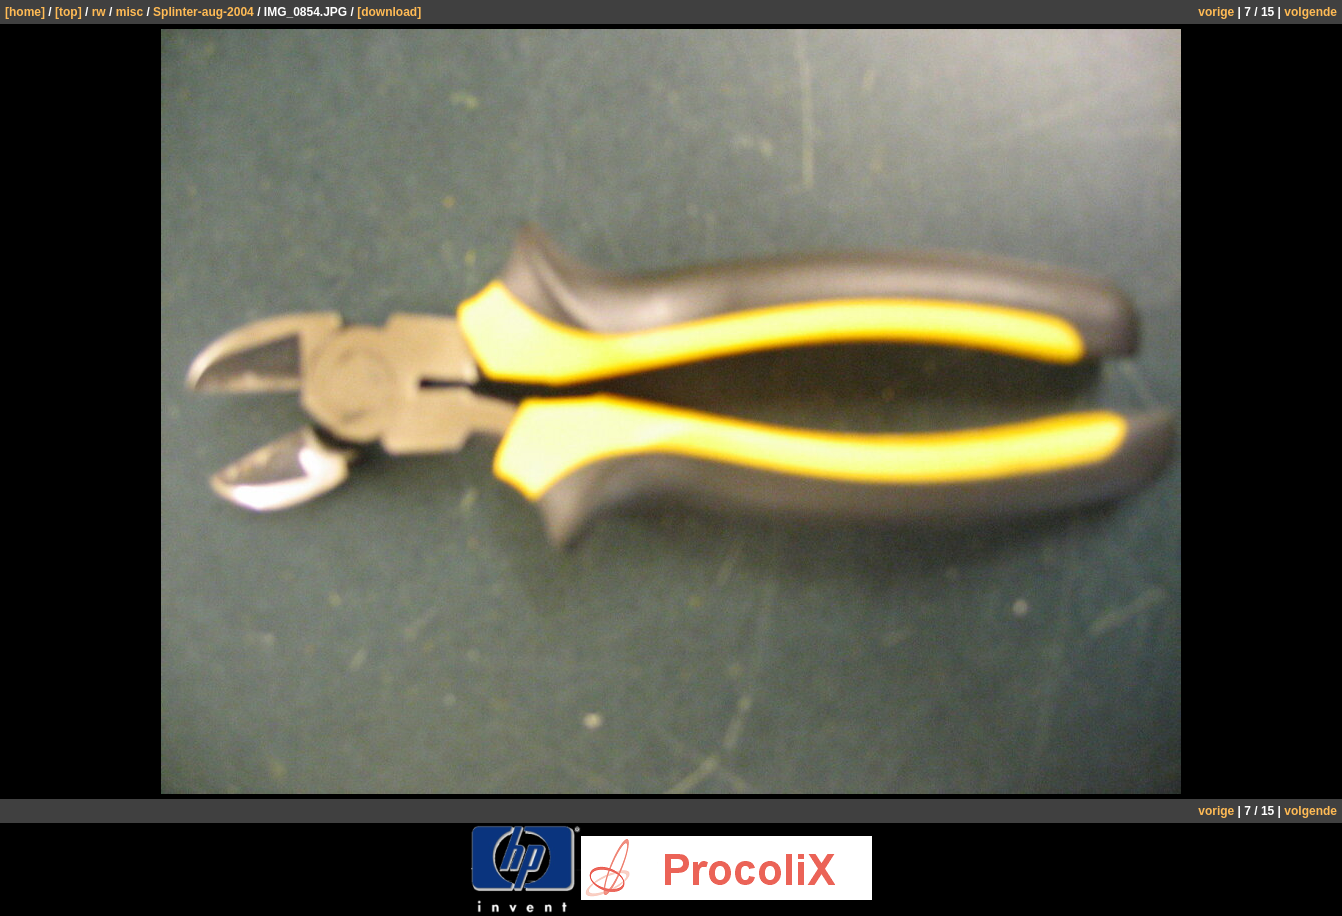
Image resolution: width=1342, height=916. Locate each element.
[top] (68, 12)
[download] (389, 12)
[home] (25, 12)
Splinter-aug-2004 (203, 12)
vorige (1216, 12)
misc (129, 12)
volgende (1310, 12)
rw (99, 12)
